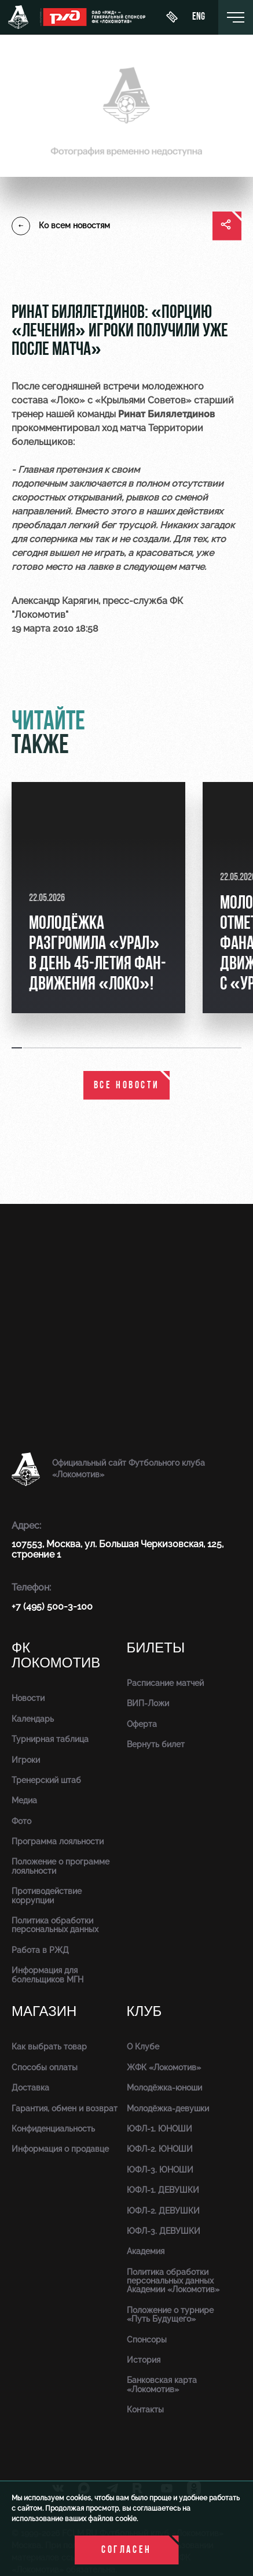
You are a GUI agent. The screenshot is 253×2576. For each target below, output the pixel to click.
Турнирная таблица (50, 1739)
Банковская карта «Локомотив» (162, 2384)
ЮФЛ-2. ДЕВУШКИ (163, 2210)
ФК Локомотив (56, 1655)
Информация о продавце (60, 2149)
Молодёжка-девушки (168, 2108)
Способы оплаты (45, 2067)
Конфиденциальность (53, 2128)
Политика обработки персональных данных (55, 1925)
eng (198, 17)
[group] (98, 897)
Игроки (26, 1760)
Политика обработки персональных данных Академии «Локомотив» (173, 2281)
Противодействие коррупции (47, 1895)
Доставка (30, 2087)
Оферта (142, 1724)
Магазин (44, 2011)
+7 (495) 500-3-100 (52, 1606)
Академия (145, 2251)
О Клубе (143, 2046)
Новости (28, 1698)
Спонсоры (147, 2339)
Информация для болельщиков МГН (47, 1975)
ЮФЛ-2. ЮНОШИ (160, 2149)
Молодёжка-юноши (164, 2087)
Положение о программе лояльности (60, 1866)
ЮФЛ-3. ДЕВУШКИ (163, 2231)
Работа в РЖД (40, 1950)
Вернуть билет (156, 1744)
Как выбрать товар (49, 2046)
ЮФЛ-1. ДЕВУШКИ (163, 2190)
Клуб (144, 2011)
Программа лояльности (58, 1841)
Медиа (24, 1800)
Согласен (126, 2550)
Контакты (145, 2409)
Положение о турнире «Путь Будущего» (170, 2314)
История (143, 2359)
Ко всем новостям (61, 226)
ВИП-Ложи (148, 1703)
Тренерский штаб (46, 1780)
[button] (17, 1048)
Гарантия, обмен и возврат (65, 2108)
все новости (127, 1085)
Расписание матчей (165, 1683)
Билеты (156, 1648)
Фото (21, 1821)
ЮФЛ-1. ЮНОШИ (159, 2128)
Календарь (33, 1718)
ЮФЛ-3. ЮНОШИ (160, 2169)
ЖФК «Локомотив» (164, 2067)
